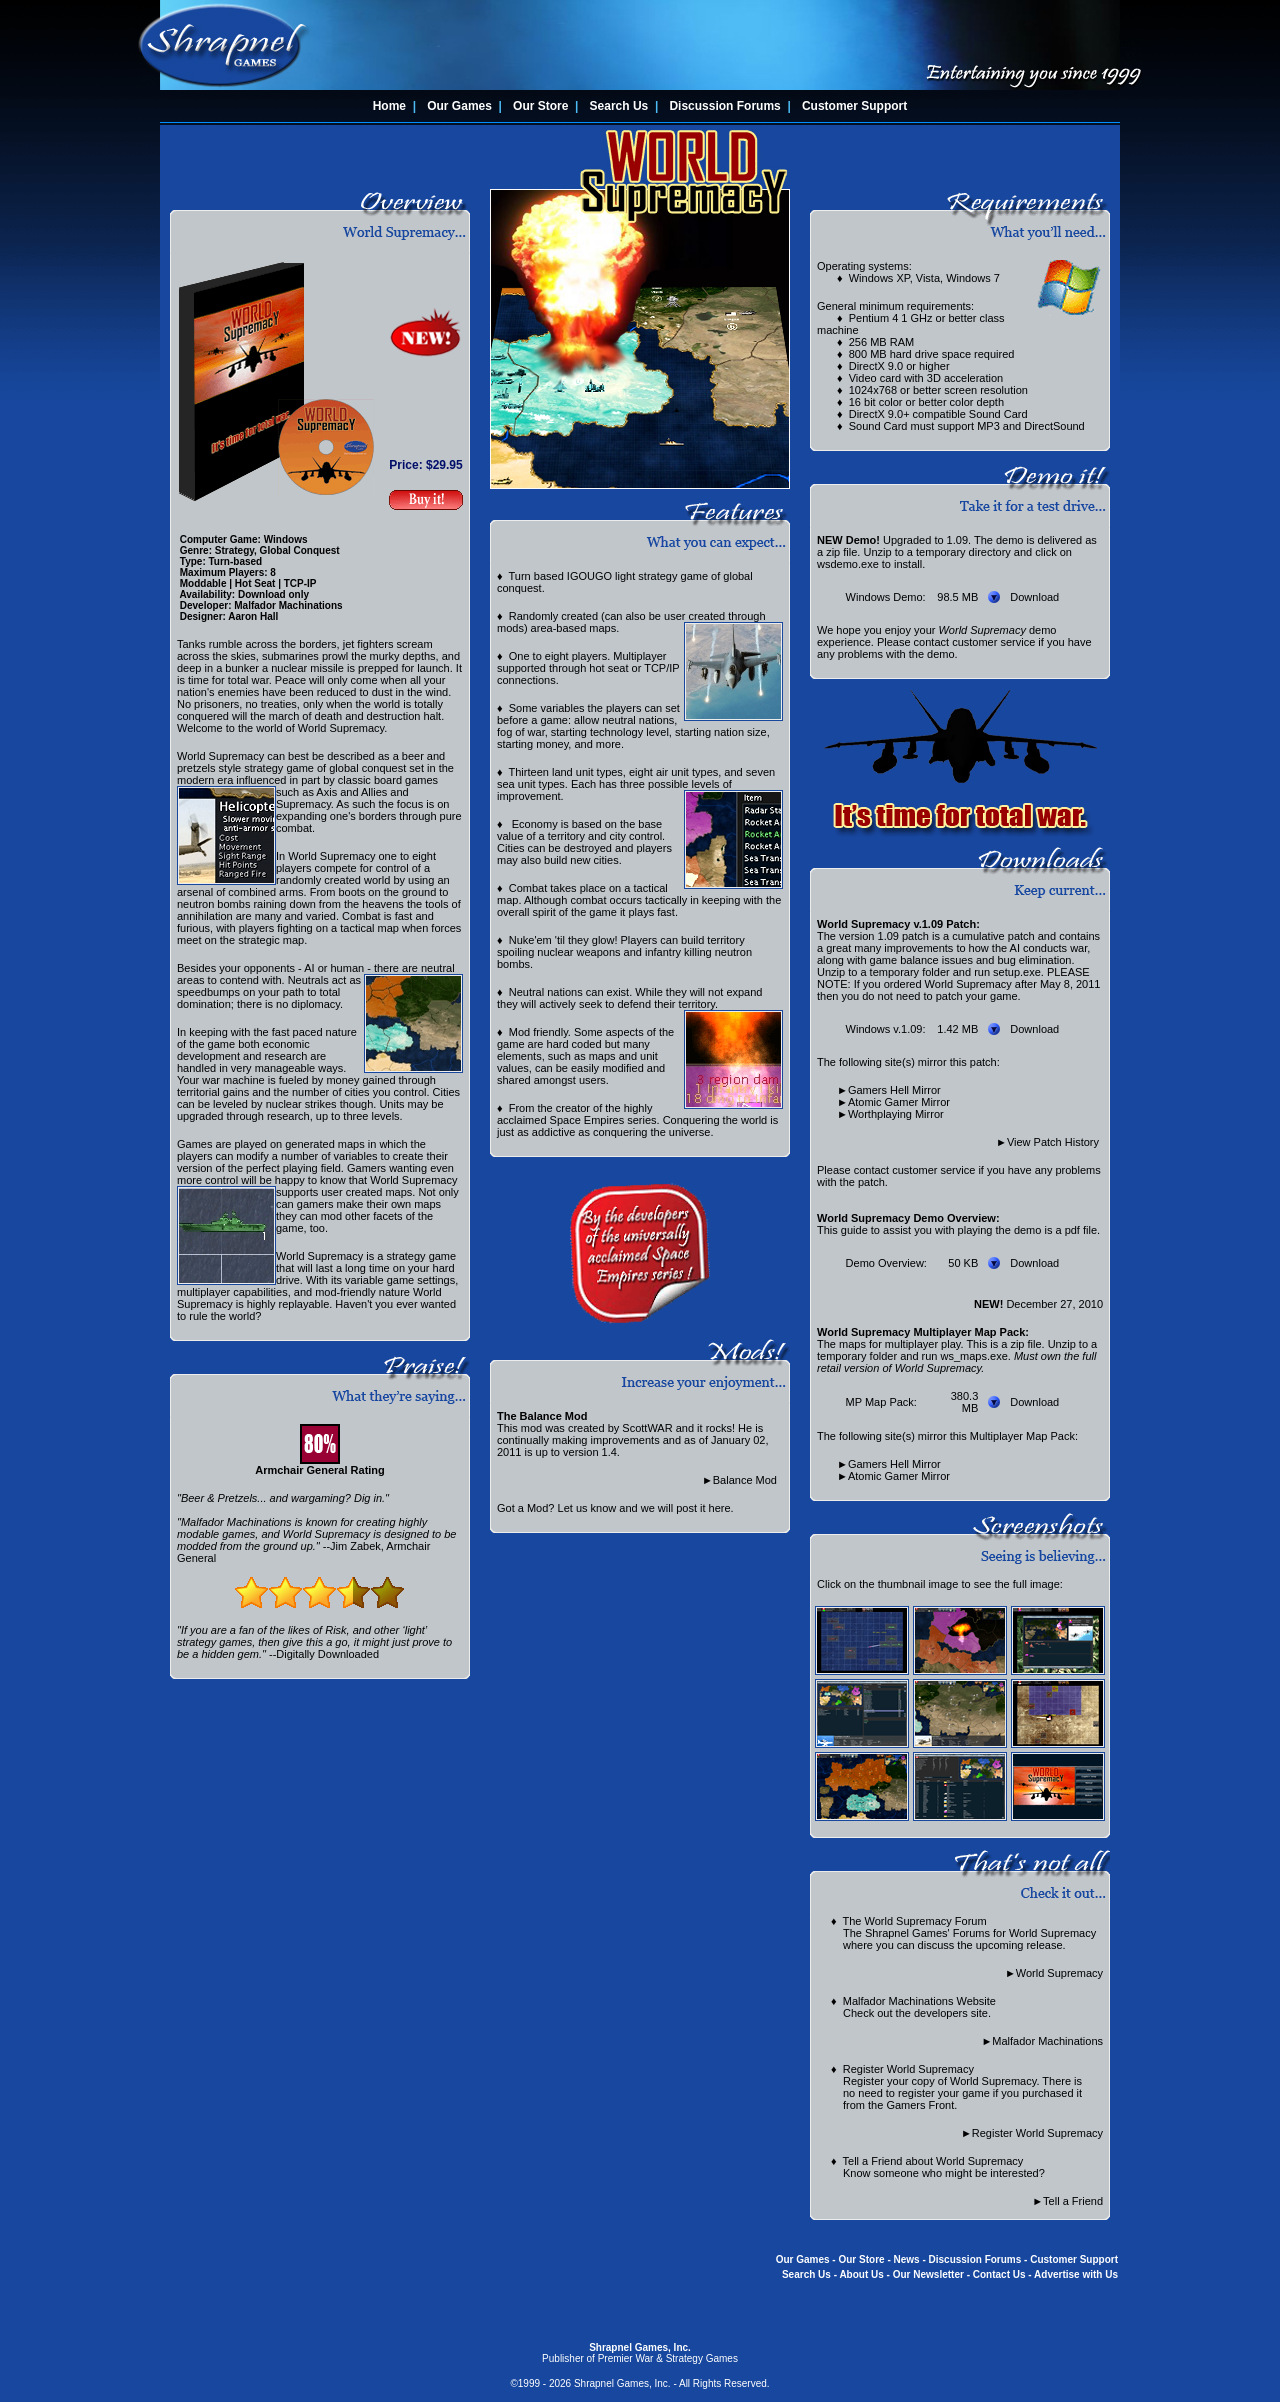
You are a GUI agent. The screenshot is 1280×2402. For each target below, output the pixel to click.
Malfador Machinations (1047, 2041)
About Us (861, 2274)
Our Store (540, 106)
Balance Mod (745, 1480)
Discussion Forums (724, 106)
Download (1034, 597)
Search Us (619, 106)
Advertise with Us (1076, 2274)
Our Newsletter (928, 2274)
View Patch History (1053, 1142)
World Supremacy (1059, 1973)
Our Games (459, 106)
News (907, 2259)
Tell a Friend (1073, 2201)
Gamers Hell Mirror (894, 1090)
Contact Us (999, 2274)
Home (389, 106)
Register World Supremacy (1037, 2133)
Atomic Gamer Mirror (899, 1102)
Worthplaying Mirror (896, 1114)
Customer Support (854, 106)
